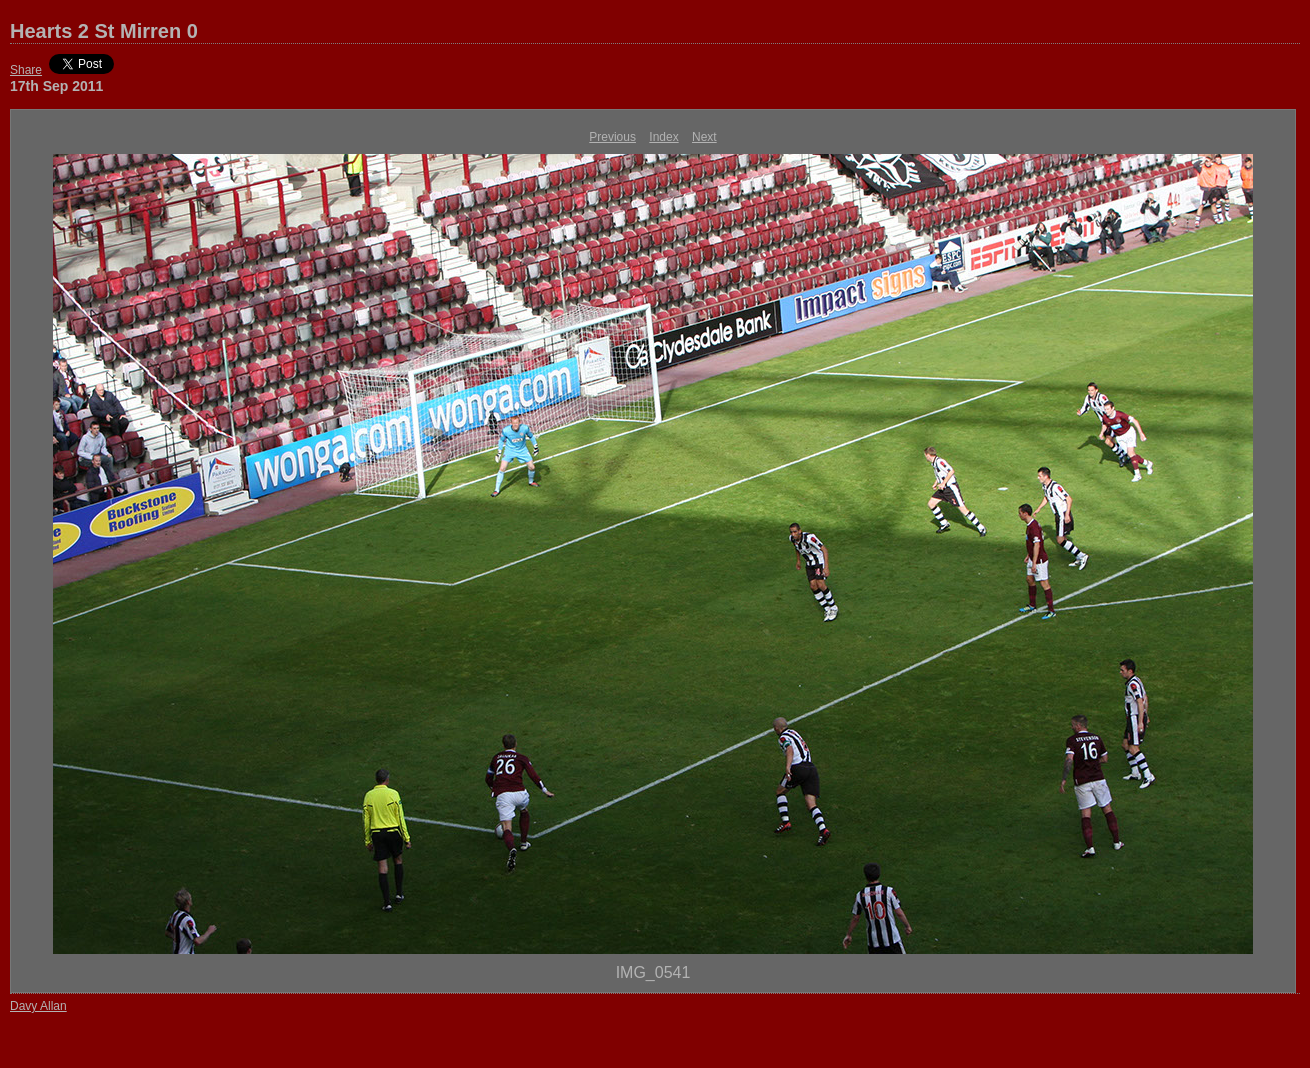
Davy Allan (38, 1006)
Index (663, 137)
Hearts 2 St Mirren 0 (104, 31)
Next (704, 137)
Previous (612, 137)
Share (26, 70)
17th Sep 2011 (56, 86)
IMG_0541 (653, 972)
